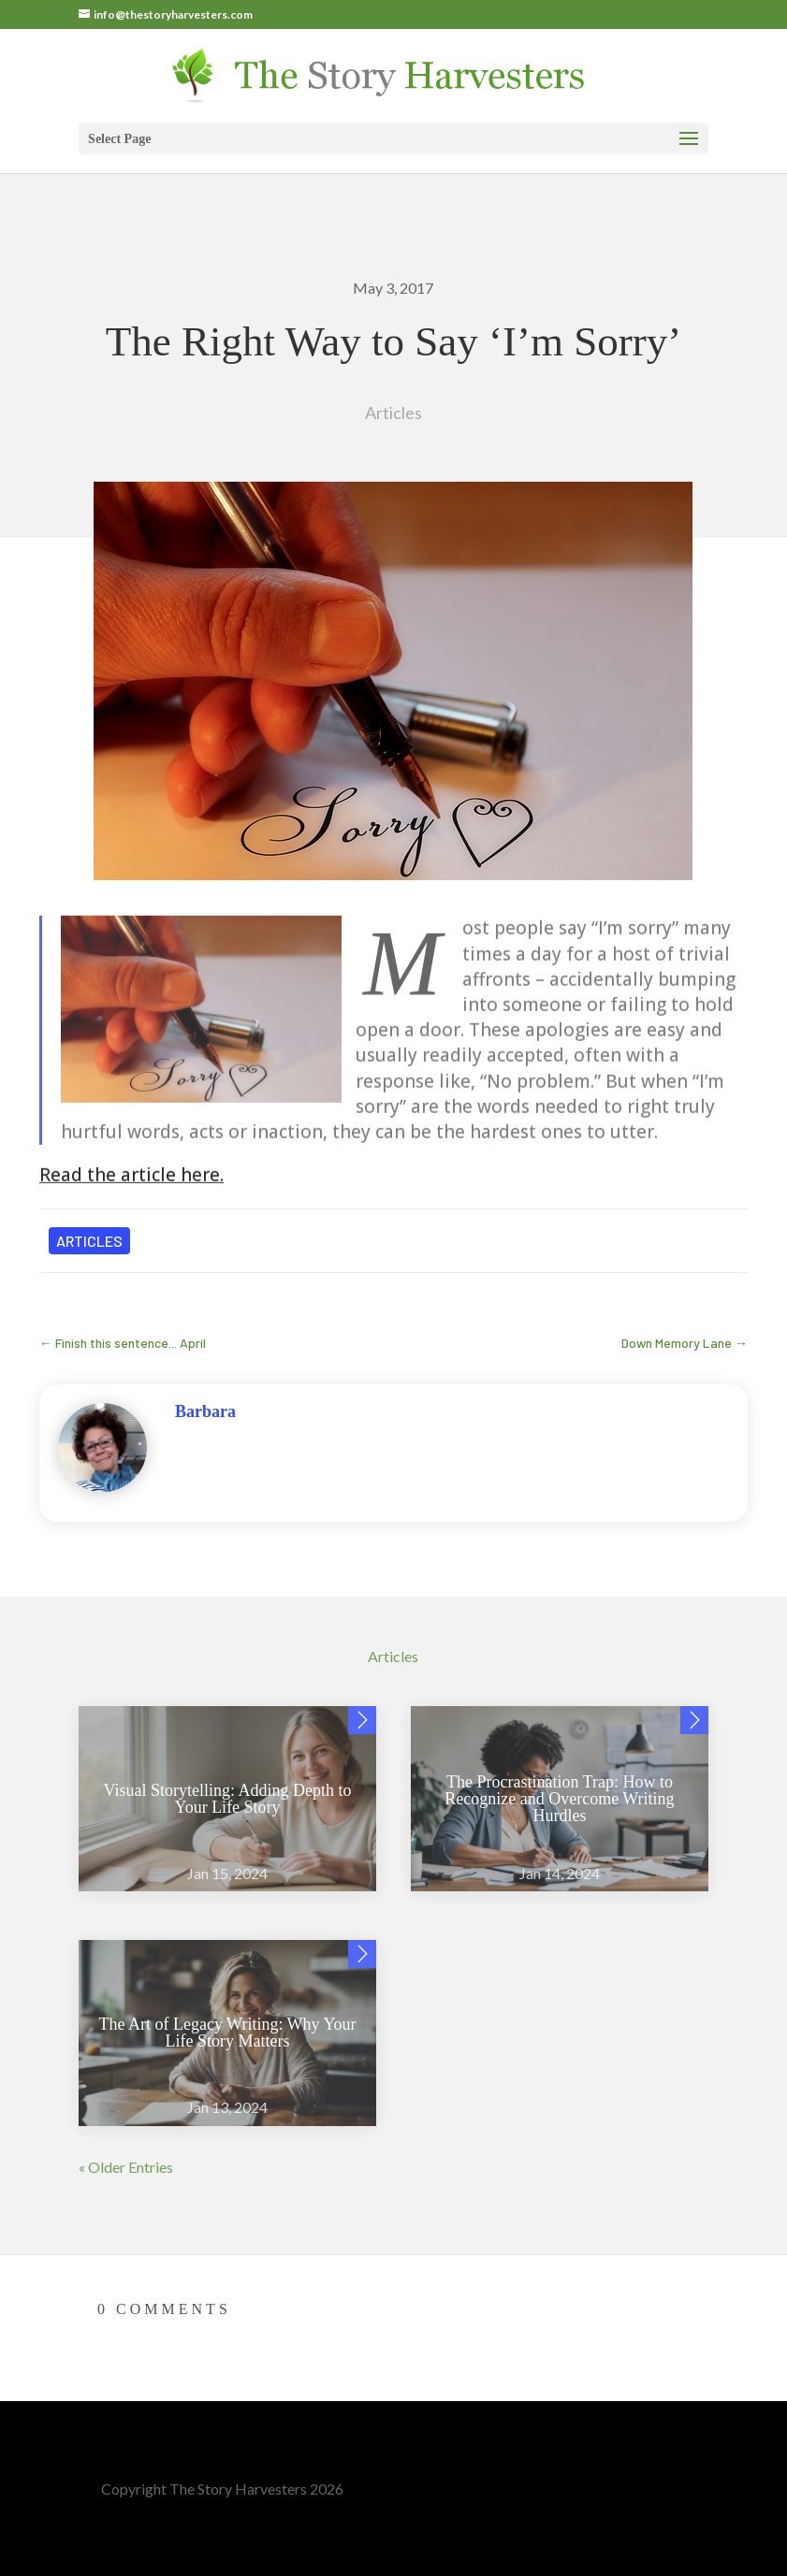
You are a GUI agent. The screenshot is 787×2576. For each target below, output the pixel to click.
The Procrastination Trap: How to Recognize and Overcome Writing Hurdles (559, 1799)
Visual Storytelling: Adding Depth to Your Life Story (228, 1798)
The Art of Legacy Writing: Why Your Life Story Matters (228, 2032)
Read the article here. (131, 1206)
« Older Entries (126, 2167)
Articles (393, 412)
